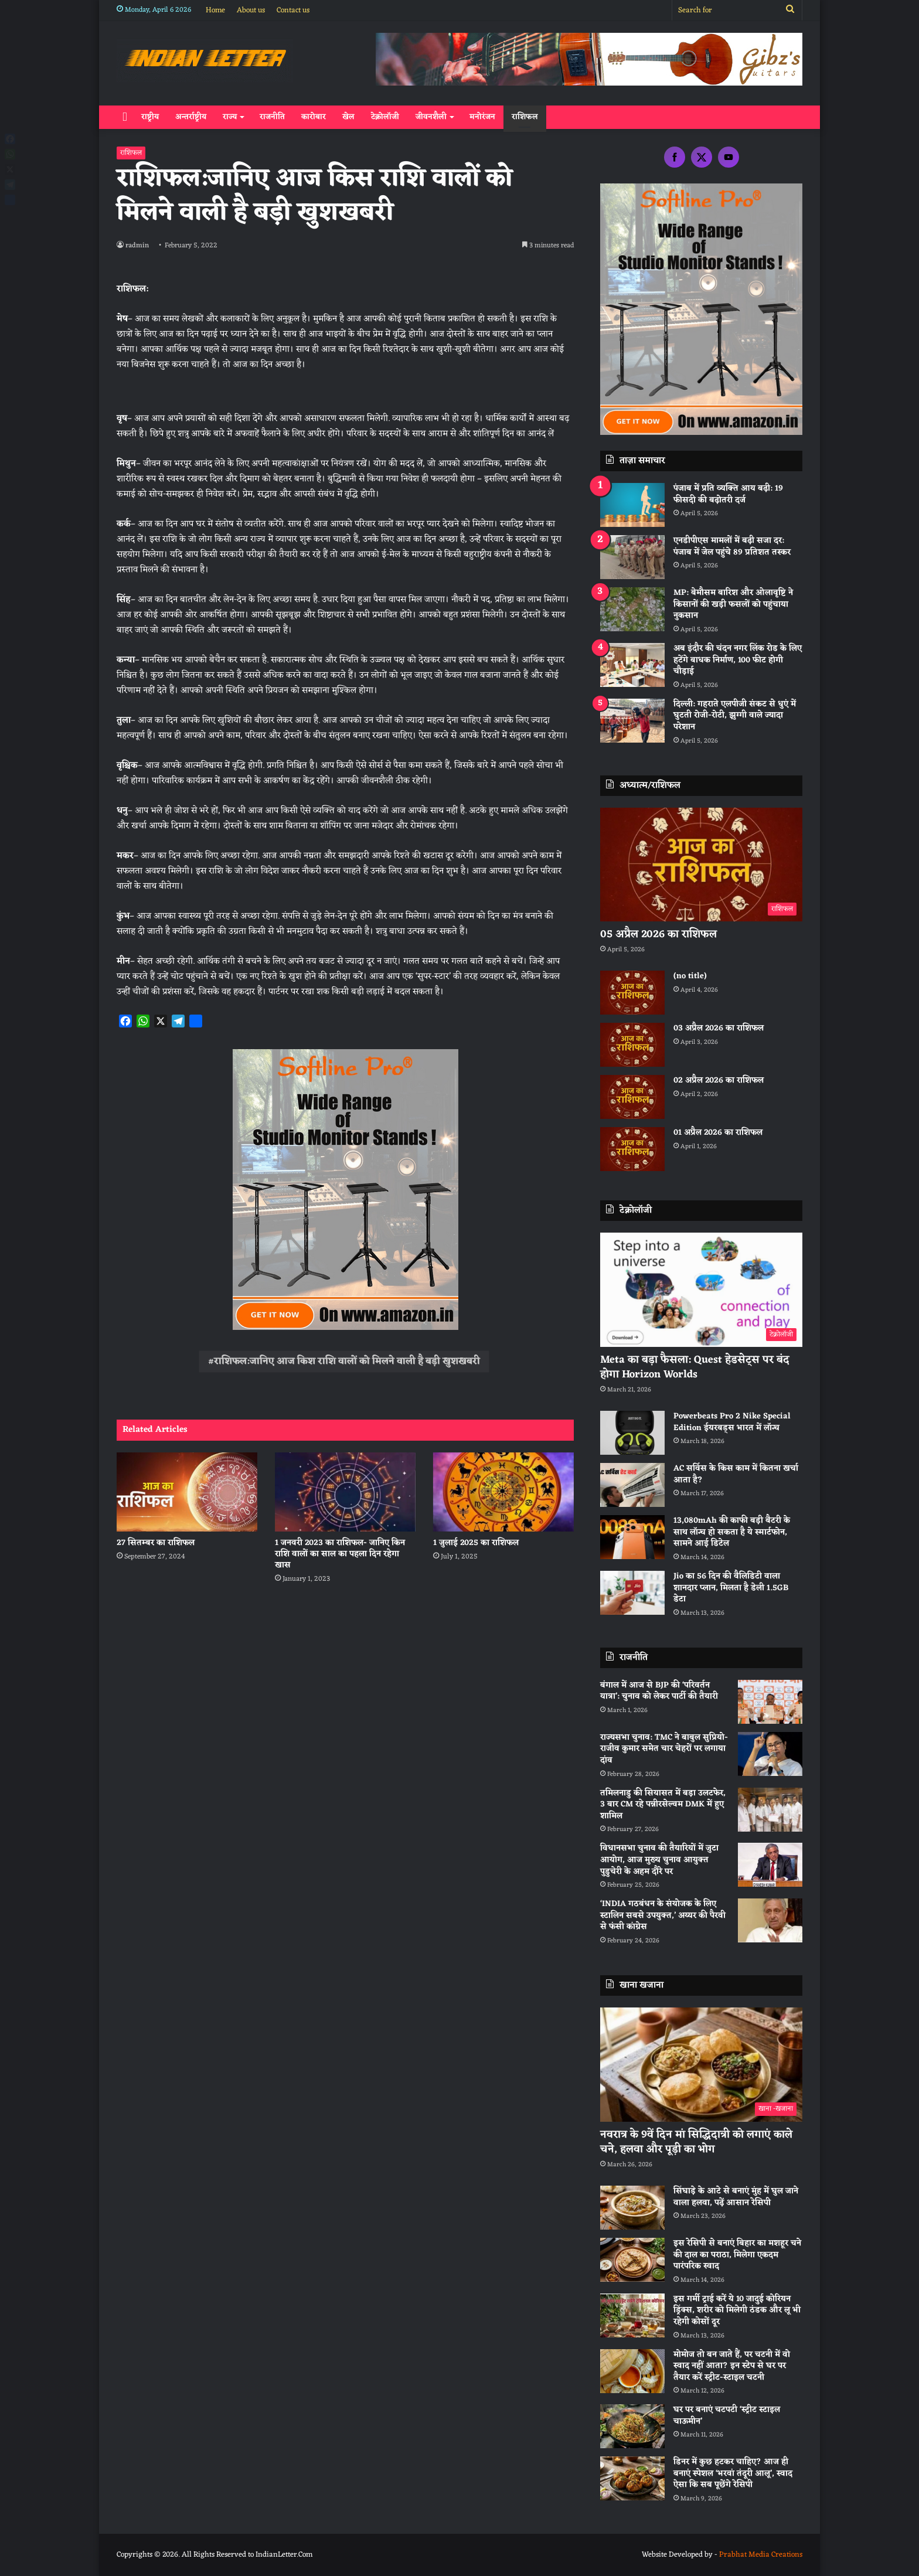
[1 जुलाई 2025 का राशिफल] (503, 1492)
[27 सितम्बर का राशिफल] (187, 1492)
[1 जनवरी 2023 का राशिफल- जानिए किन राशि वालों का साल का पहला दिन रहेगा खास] (345, 1492)
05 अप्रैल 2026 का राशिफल (658, 934)
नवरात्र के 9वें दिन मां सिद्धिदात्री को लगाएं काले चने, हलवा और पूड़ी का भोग (696, 2142)
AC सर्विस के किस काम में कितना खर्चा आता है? (735, 1474)
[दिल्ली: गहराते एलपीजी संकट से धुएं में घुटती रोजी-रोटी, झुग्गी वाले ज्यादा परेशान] (632, 721)
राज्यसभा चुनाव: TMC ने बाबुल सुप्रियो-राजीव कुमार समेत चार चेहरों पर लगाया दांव (664, 1749)
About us (251, 10)
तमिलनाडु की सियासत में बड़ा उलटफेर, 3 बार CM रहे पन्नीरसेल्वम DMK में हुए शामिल (663, 1804)
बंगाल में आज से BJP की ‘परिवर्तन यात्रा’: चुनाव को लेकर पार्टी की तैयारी (659, 1691)
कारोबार (313, 117)
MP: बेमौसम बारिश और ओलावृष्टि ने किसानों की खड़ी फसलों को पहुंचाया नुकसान (733, 604)
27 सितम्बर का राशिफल (156, 1543)
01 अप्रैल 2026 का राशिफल (718, 1132)
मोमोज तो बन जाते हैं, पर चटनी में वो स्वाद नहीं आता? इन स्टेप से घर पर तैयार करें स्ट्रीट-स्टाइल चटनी (731, 2366)
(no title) (690, 976)
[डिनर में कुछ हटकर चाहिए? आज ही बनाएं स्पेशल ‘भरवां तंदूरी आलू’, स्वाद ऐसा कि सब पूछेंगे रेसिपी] (632, 2478)
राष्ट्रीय (150, 117)
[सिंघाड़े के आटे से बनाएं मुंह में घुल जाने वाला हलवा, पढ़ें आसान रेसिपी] (632, 2208)
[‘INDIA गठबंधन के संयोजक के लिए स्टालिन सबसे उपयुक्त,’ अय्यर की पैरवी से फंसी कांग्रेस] (770, 1920)
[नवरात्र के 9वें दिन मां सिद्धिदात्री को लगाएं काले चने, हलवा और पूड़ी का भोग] (701, 2064)
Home (215, 10)
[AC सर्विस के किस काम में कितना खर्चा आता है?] (632, 1485)
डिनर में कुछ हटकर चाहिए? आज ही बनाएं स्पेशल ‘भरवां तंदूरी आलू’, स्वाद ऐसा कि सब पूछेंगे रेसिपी (732, 2473)
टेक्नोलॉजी (385, 117)
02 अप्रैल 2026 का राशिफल (718, 1080)
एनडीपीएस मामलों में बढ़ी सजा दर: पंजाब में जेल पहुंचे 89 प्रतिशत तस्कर (732, 546)
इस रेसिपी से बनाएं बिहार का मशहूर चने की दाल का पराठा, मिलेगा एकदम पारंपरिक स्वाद (737, 2255)
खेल (348, 117)
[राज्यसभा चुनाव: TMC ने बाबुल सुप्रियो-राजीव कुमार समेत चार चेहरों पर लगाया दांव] (770, 1754)
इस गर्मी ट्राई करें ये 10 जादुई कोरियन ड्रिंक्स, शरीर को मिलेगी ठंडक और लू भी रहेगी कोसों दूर (737, 2310)
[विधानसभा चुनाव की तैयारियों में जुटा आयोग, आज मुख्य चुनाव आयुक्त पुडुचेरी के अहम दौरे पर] (770, 1865)
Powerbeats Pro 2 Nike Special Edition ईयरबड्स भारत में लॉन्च (732, 1422)
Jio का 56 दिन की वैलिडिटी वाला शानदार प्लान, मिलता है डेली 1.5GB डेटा (730, 1588)
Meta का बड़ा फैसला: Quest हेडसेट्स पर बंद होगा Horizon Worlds (694, 1367)
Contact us (293, 10)
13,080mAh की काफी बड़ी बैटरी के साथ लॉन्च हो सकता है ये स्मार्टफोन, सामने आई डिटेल (731, 1532)
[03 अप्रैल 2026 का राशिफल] (632, 1045)
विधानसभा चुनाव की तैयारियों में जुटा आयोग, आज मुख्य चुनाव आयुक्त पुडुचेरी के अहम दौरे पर (659, 1860)
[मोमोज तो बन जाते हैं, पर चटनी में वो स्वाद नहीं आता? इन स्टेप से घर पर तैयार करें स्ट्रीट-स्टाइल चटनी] (632, 2371)
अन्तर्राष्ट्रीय (190, 117)
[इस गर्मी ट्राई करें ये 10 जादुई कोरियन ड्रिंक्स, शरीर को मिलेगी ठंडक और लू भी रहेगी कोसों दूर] (632, 2315)
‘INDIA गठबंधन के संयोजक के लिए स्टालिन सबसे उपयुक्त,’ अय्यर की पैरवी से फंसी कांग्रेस (663, 1915)
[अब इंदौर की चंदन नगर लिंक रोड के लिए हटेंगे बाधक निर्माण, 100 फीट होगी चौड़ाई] (632, 665)
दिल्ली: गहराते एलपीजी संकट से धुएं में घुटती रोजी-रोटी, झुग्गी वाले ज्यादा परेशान (734, 715)
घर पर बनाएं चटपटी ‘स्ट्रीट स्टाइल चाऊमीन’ (726, 2416)
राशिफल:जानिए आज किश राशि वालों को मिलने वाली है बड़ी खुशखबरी (347, 1361)
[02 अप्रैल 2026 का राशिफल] (632, 1097)
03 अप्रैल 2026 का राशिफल (718, 1028)
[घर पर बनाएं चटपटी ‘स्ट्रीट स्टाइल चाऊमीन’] (632, 2426)
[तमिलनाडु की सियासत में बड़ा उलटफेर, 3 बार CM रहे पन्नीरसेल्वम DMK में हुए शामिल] (770, 1810)
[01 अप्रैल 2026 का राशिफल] (632, 1149)
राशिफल (525, 117)
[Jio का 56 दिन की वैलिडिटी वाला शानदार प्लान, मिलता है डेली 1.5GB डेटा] (632, 1593)
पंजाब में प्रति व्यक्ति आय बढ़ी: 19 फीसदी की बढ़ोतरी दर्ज (728, 494)
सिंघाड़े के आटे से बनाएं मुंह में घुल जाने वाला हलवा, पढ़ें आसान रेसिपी (735, 2197)
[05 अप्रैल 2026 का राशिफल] (701, 865)
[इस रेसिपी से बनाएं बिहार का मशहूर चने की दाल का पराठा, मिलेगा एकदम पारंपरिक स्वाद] (632, 2260)
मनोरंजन (482, 117)
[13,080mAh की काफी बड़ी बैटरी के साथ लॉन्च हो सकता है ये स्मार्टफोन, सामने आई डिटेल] (632, 1537)
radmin (138, 245)
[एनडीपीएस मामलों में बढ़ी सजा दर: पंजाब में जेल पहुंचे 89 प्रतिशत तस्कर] (632, 557)
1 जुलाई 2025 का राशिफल (476, 1543)
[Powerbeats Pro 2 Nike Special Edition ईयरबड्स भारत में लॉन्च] (632, 1433)
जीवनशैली (431, 117)
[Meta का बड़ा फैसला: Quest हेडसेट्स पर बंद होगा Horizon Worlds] (701, 1290)
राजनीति (272, 117)
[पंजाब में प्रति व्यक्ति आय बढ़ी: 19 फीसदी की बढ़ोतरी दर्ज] (632, 505)
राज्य (230, 117)
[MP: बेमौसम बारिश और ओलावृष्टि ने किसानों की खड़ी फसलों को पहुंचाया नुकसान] (632, 609)
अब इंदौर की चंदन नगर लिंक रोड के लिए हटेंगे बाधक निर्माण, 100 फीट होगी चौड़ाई (737, 660)
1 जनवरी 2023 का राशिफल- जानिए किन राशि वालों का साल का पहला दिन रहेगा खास (340, 1554)
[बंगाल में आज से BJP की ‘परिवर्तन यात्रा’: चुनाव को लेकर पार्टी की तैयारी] (770, 1702)
